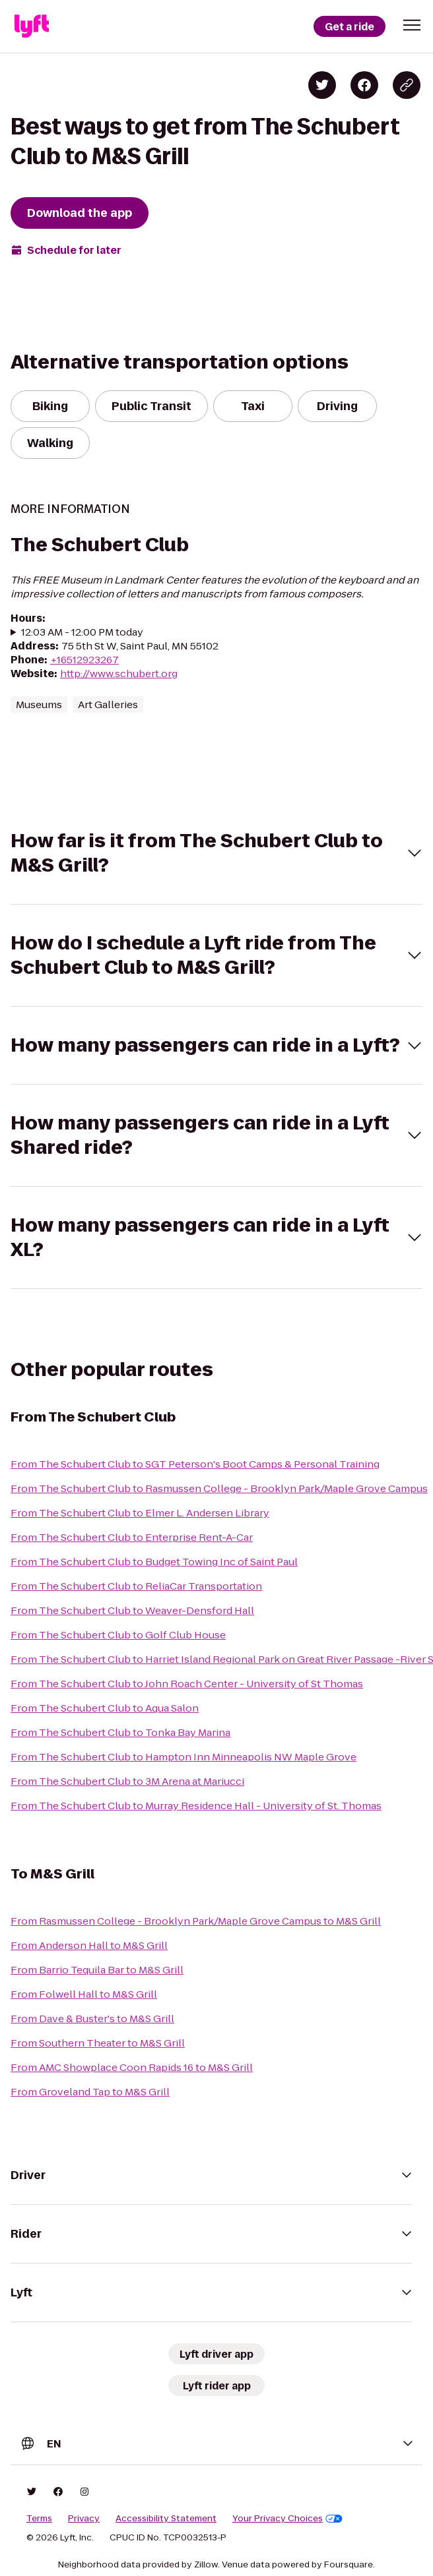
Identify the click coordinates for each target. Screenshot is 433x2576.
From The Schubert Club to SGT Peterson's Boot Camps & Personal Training (195, 1464)
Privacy (84, 2519)
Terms (39, 2519)
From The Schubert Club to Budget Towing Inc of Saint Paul (154, 1562)
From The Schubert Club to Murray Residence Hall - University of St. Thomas (196, 1805)
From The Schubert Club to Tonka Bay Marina (120, 1732)
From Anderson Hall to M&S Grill (89, 1945)
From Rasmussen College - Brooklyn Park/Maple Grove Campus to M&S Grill (196, 1921)
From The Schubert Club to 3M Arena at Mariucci (127, 1781)
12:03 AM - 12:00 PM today (82, 632)
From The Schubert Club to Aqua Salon (105, 1708)
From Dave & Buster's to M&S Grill (92, 2018)
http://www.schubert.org (119, 673)
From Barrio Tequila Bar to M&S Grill (97, 1970)
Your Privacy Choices (287, 2519)
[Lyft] (32, 26)
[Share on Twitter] (322, 85)
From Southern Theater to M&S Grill (98, 2043)
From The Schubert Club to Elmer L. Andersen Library (140, 1513)
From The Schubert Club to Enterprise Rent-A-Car (132, 1537)
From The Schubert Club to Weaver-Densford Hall (132, 1610)
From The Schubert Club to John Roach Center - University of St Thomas (187, 1684)
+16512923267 (84, 660)
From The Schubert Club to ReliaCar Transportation (136, 1586)
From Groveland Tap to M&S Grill (90, 2092)
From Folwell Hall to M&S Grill (84, 1994)
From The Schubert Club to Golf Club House (118, 1635)
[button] (411, 25)
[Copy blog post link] (406, 85)
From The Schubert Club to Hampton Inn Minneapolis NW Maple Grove (183, 1757)
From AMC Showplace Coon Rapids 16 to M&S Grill (132, 2067)
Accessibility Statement (166, 2519)
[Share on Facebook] (364, 85)
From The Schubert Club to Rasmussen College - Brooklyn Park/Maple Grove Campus (219, 1488)
